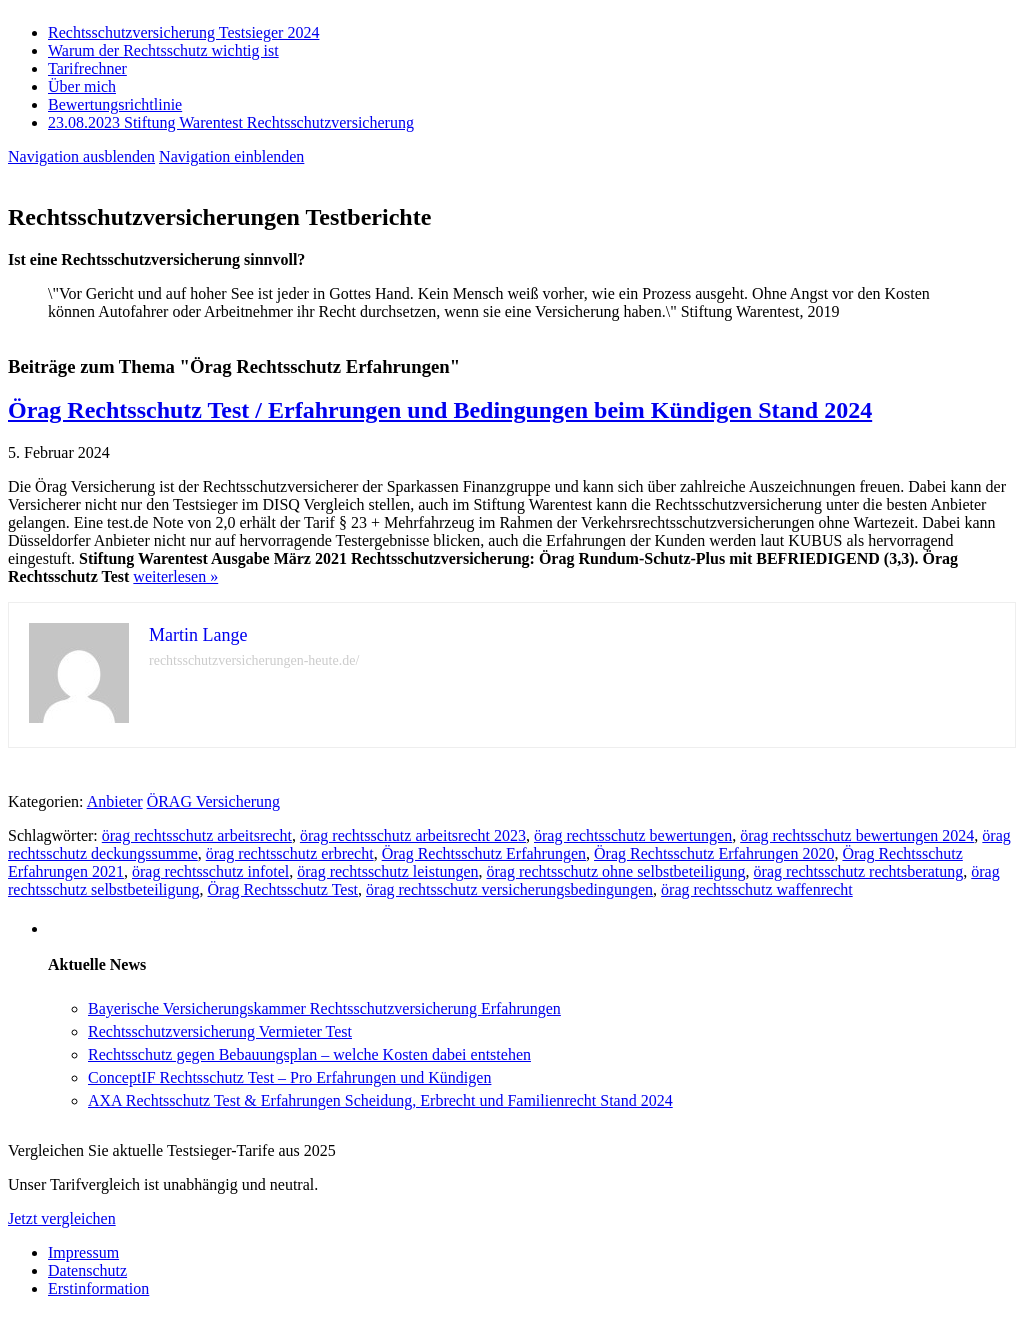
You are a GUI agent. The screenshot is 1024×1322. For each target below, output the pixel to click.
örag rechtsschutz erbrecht (290, 853)
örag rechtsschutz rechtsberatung (859, 871)
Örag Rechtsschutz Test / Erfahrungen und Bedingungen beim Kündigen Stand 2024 (440, 410)
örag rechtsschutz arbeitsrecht (197, 835)
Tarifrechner (87, 68)
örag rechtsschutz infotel (210, 871)
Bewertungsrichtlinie (115, 104)
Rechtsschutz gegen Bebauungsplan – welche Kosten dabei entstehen (309, 1054)
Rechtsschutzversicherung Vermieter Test (220, 1031)
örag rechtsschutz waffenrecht (757, 889)
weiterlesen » (175, 576)
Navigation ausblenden (81, 156)
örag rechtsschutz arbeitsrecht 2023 (413, 835)
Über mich (82, 86)
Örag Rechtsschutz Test (283, 889)
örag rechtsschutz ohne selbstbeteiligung (616, 871)
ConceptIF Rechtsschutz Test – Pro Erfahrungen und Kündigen (289, 1077)
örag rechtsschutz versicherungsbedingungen (509, 889)
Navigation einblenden (231, 156)
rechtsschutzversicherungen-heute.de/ (254, 660)
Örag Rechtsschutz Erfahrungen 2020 (714, 853)
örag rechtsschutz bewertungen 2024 (857, 835)
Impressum (83, 1252)
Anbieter (115, 801)
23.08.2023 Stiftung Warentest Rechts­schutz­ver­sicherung (231, 122)
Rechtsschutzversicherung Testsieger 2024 (183, 32)
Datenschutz (87, 1270)
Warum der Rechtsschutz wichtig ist (163, 50)
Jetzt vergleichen (62, 1218)
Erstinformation (98, 1288)
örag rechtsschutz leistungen (387, 871)
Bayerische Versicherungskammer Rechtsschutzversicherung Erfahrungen (324, 1008)
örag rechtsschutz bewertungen (633, 835)
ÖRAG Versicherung (213, 801)
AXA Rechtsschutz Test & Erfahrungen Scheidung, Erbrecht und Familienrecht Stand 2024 (380, 1100)
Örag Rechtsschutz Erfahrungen (484, 853)
